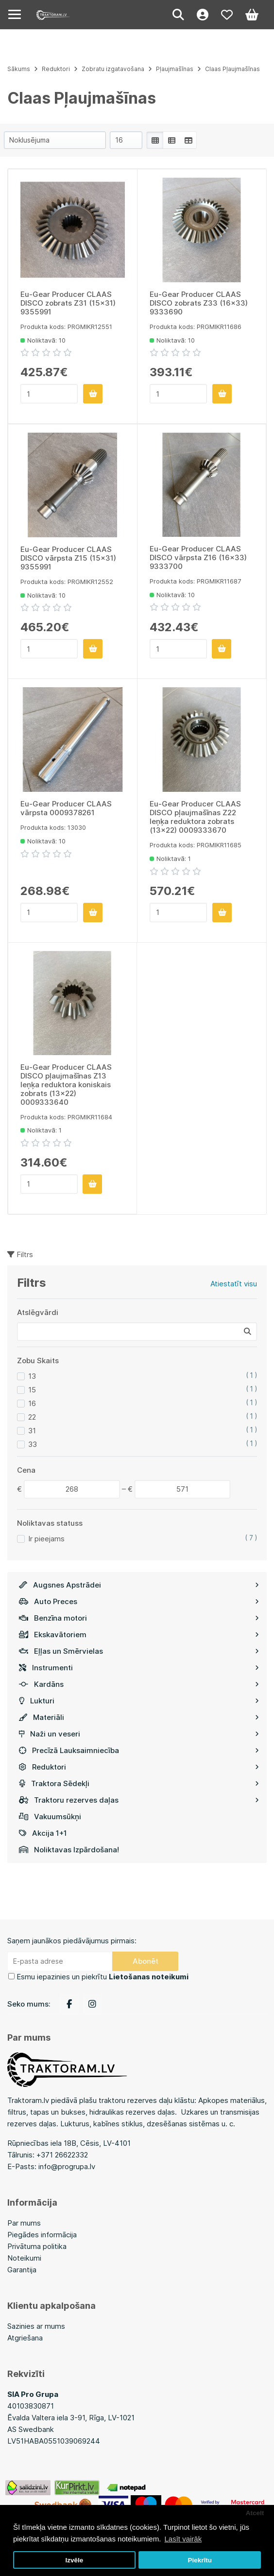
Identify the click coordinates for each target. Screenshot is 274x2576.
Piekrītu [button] (200, 2560)
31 (32, 1430)
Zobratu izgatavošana (113, 69)
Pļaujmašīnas (174, 69)
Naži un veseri (139, 1733)
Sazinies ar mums (36, 2326)
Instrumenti (139, 1667)
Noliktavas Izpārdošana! (69, 1849)
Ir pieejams (46, 1538)
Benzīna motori (139, 1618)
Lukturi (139, 1700)
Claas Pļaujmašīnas (232, 69)
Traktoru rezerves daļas (139, 1800)
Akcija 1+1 (43, 1833)
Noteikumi (24, 2258)
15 (32, 1389)
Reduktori (139, 1767)
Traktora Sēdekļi (139, 1783)
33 (32, 1444)
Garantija (21, 2269)
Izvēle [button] (74, 2560)
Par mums (24, 2223)
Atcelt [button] (255, 2513)
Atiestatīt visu (233, 1283)
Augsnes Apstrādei (139, 1584)
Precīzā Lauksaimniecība (139, 1750)
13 (32, 1376)
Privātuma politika (37, 2246)
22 (32, 1417)
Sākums (18, 69)
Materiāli (139, 1717)
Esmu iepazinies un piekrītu (102, 1976)
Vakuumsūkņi (50, 1816)
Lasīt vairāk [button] (183, 2539)
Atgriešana (25, 2337)
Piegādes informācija (42, 2234)
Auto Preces (139, 1601)
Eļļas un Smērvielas (139, 1651)
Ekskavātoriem (139, 1634)
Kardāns (139, 1684)
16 (32, 1403)
